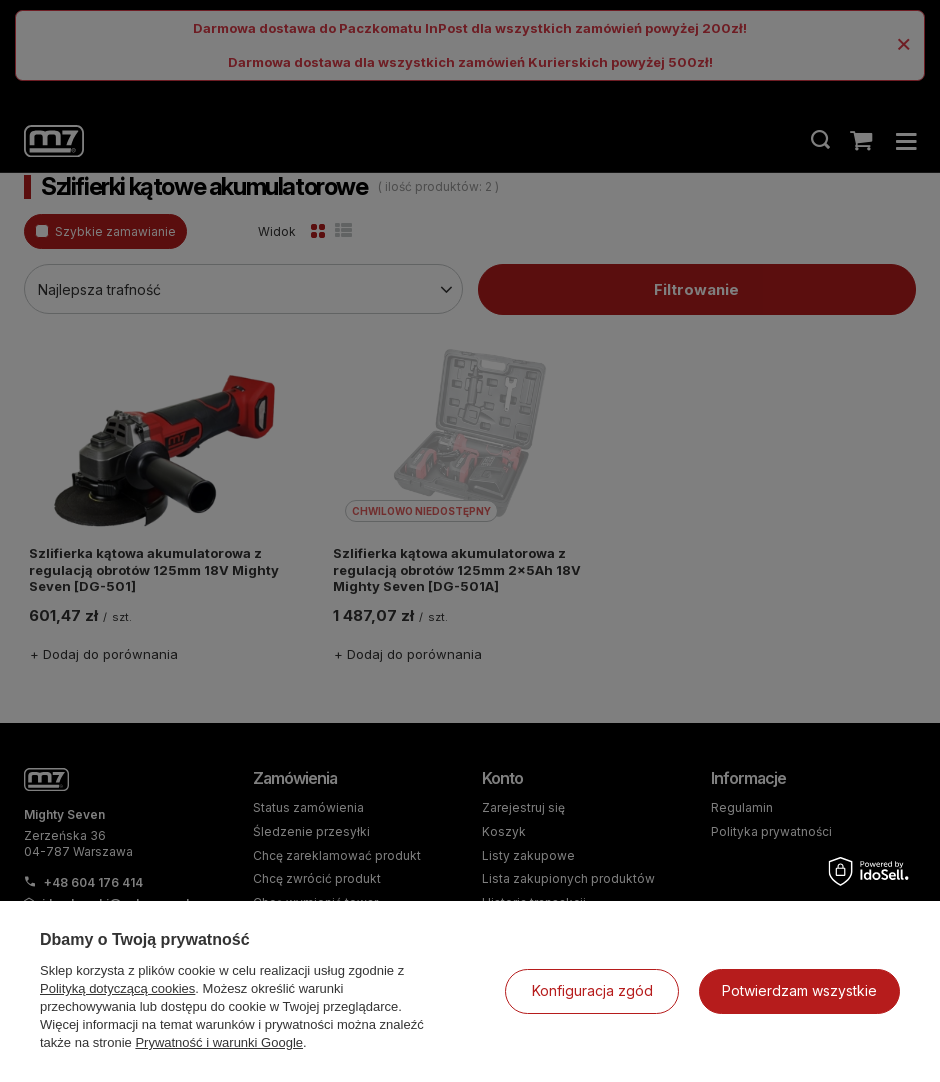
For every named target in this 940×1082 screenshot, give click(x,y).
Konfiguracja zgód (592, 990)
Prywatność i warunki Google (219, 1042)
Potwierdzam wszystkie (799, 990)
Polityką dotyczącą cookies (117, 988)
